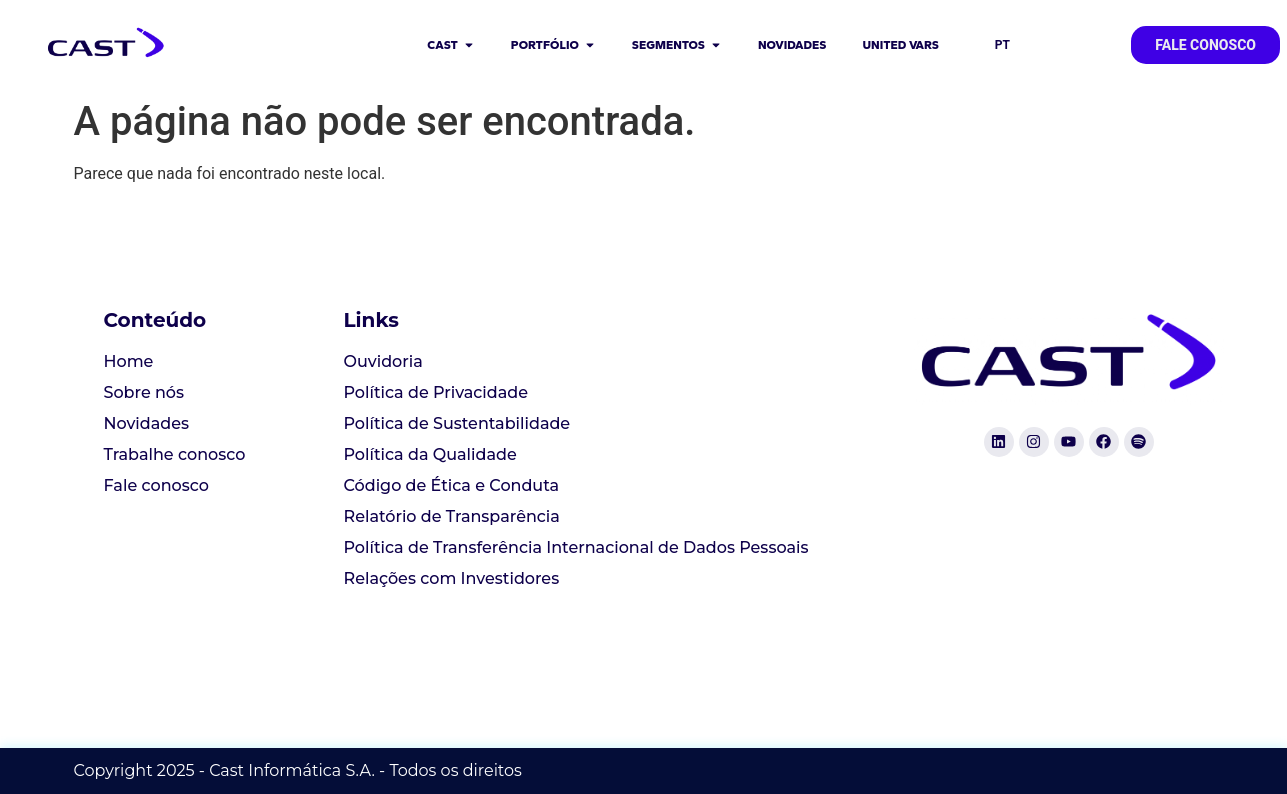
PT (1002, 45)
